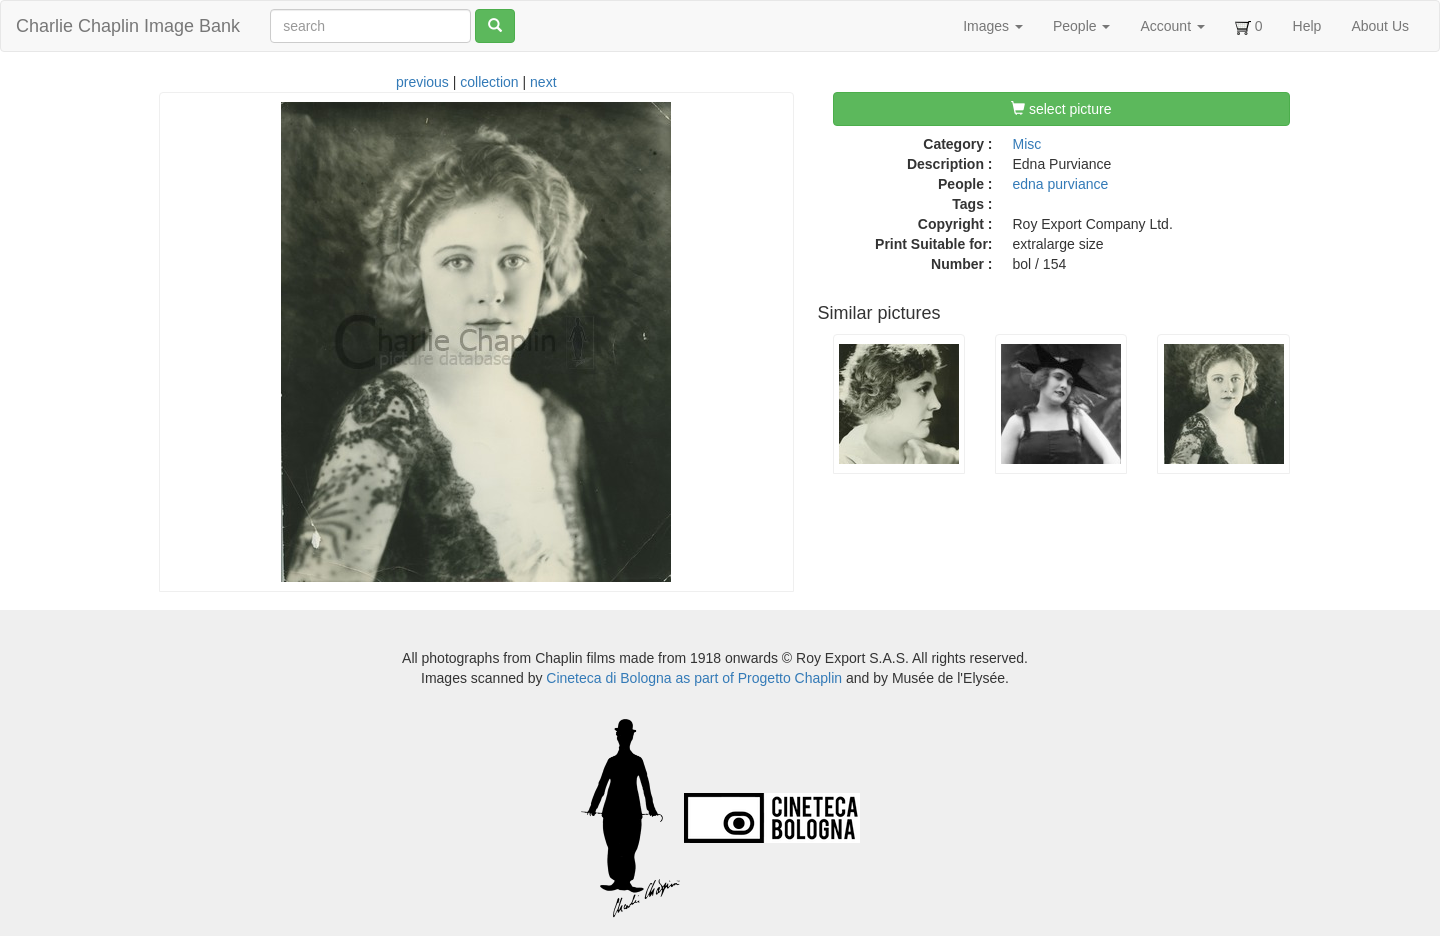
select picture (1061, 109)
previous (422, 82)
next (543, 82)
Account (1172, 26)
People (1081, 26)
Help (1307, 26)
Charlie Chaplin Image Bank (128, 26)
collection (489, 82)
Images (993, 26)
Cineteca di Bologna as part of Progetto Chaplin (694, 678)
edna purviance (1061, 184)
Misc (1027, 144)
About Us (1380, 26)
